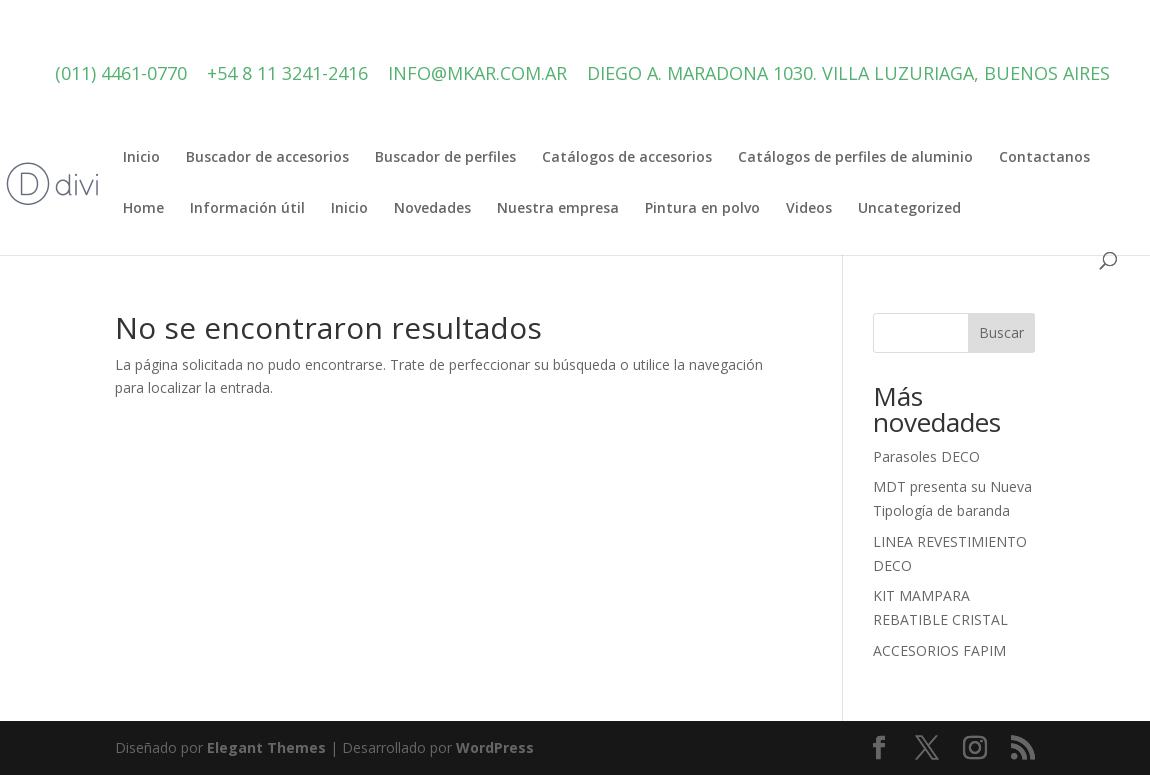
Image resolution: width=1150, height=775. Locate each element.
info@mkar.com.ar (477, 73)
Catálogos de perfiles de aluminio (855, 158)
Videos (809, 209)
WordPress (495, 747)
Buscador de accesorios (267, 158)
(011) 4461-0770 (121, 73)
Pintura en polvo (702, 209)
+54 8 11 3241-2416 (287, 73)
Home (143, 209)
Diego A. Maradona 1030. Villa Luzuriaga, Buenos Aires (848, 73)
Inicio (141, 158)
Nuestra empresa (558, 209)
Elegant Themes (266, 747)
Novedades (432, 209)
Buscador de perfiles (445, 158)
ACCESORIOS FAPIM (939, 650)
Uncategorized (909, 209)
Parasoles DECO (926, 456)
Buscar (1001, 332)
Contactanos (1044, 158)
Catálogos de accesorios (627, 158)
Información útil (247, 209)
